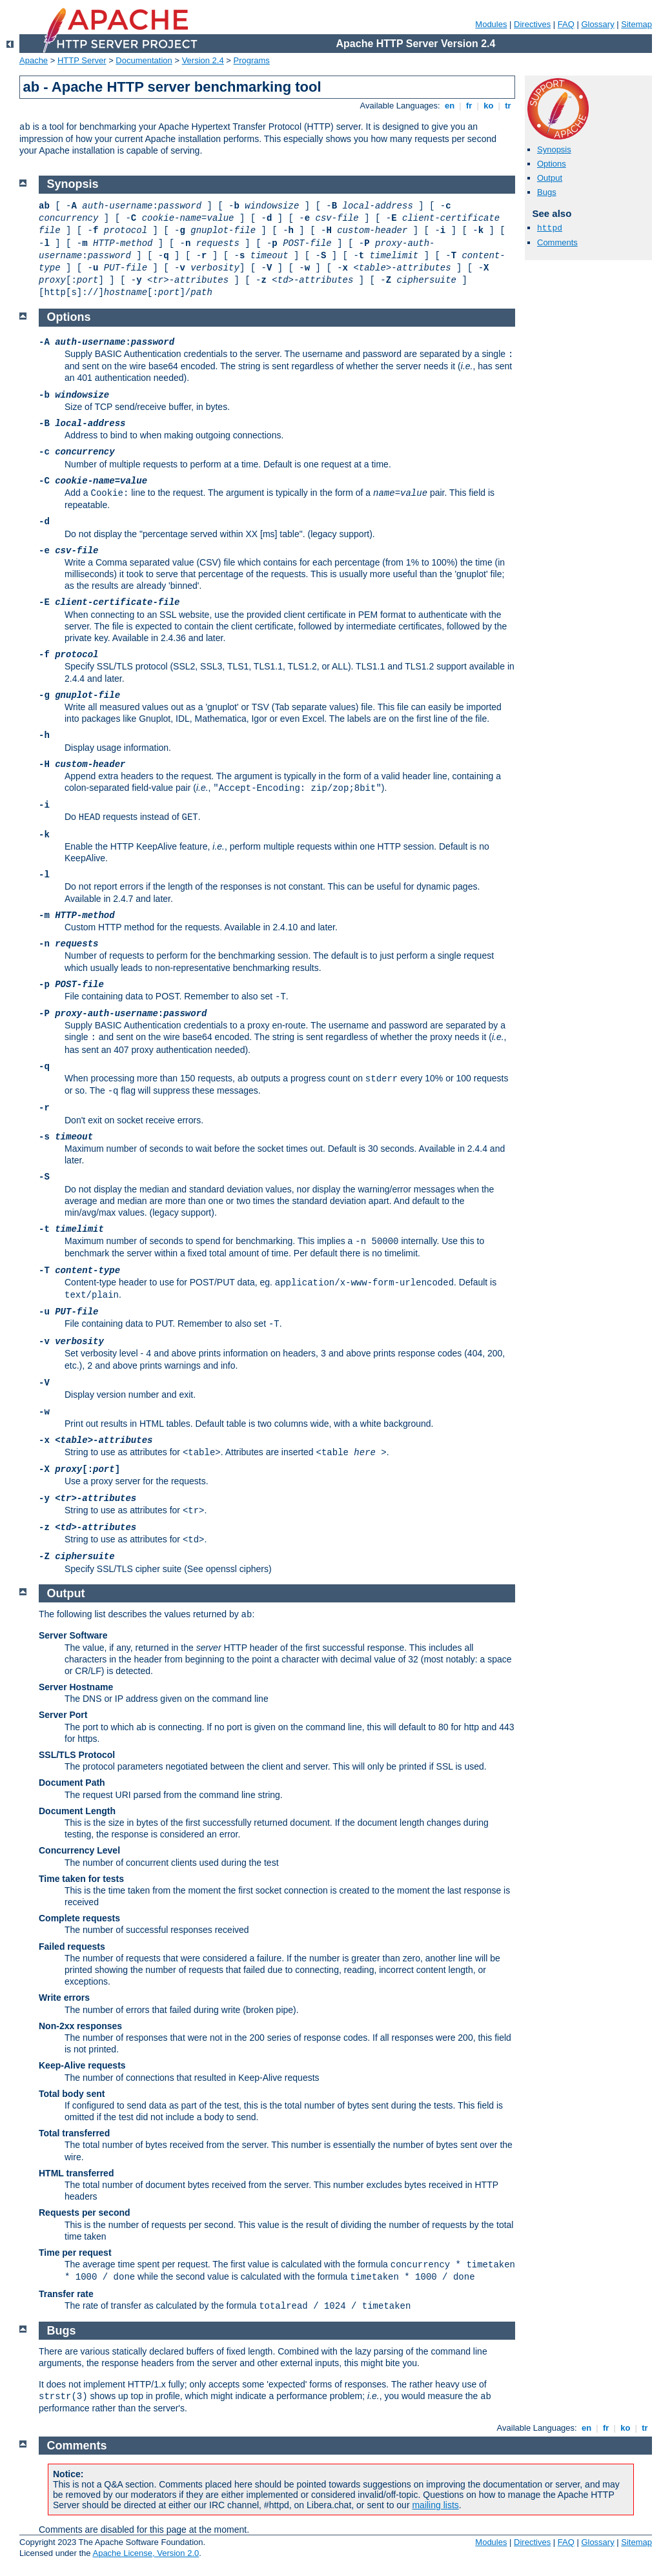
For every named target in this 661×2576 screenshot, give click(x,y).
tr (508, 105)
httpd (549, 228)
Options (551, 164)
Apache (33, 60)
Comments (557, 242)
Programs (252, 60)
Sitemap (636, 24)
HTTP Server (82, 60)
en (449, 105)
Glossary (597, 24)
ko (489, 105)
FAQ (566, 24)
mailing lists (435, 2505)
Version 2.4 (203, 60)
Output (549, 178)
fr (468, 105)
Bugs (546, 192)
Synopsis (554, 149)
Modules (491, 24)
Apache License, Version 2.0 (145, 2553)
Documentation (144, 60)
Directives (532, 24)
